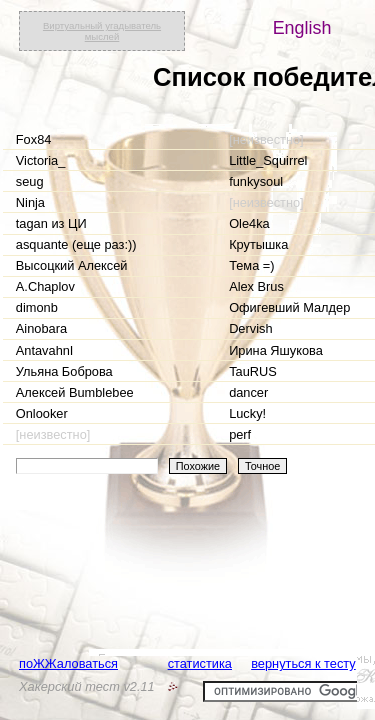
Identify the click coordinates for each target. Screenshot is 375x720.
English (302, 28)
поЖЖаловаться (68, 663)
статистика (200, 663)
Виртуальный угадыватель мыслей (102, 31)
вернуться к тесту (303, 663)
